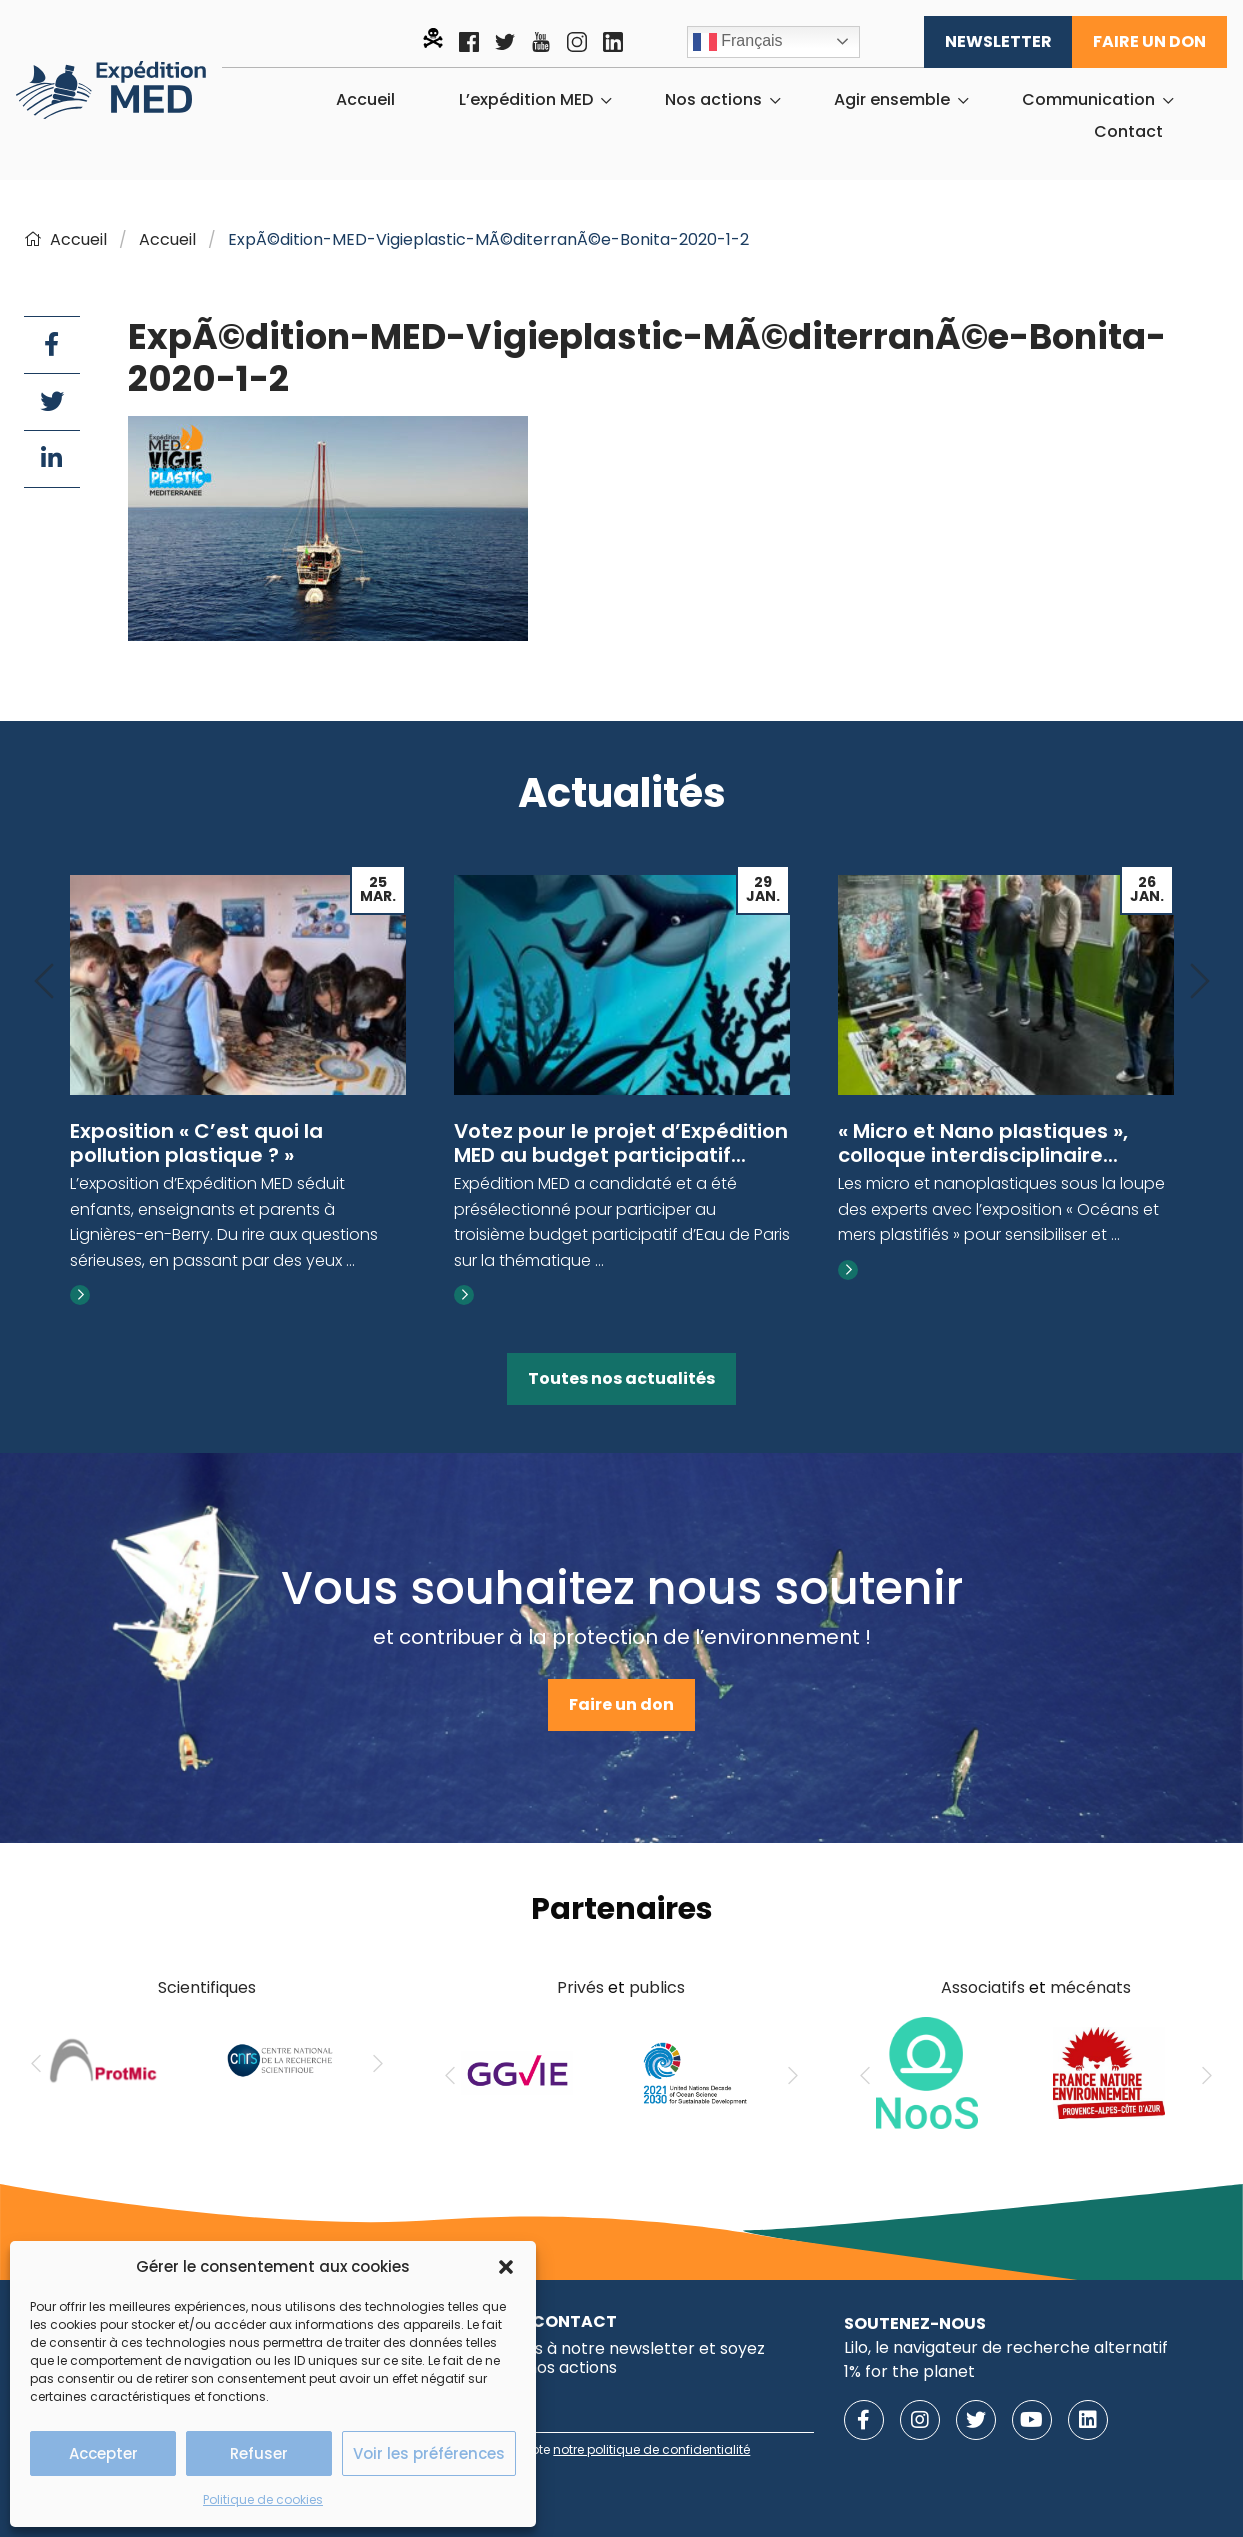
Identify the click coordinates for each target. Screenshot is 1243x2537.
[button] (506, 2267)
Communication (1088, 100)
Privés (580, 1987)
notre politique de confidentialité (651, 2449)
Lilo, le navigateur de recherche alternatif (1006, 2347)
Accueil (365, 100)
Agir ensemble (892, 100)
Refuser (259, 2453)
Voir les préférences (429, 2453)
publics (657, 1987)
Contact (1128, 132)
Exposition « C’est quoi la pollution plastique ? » (196, 1143)
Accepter (103, 2453)
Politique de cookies (263, 2499)
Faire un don (1149, 41)
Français (738, 42)
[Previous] (44, 982)
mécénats (1090, 1987)
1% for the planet (909, 2371)
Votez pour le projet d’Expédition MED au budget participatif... (621, 1143)
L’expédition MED (526, 100)
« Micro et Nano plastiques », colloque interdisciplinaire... (983, 1143)
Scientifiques (207, 1987)
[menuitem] (365, 100)
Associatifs (983, 1987)
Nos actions (713, 100)
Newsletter (998, 41)
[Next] (1200, 982)
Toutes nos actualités (621, 1378)
